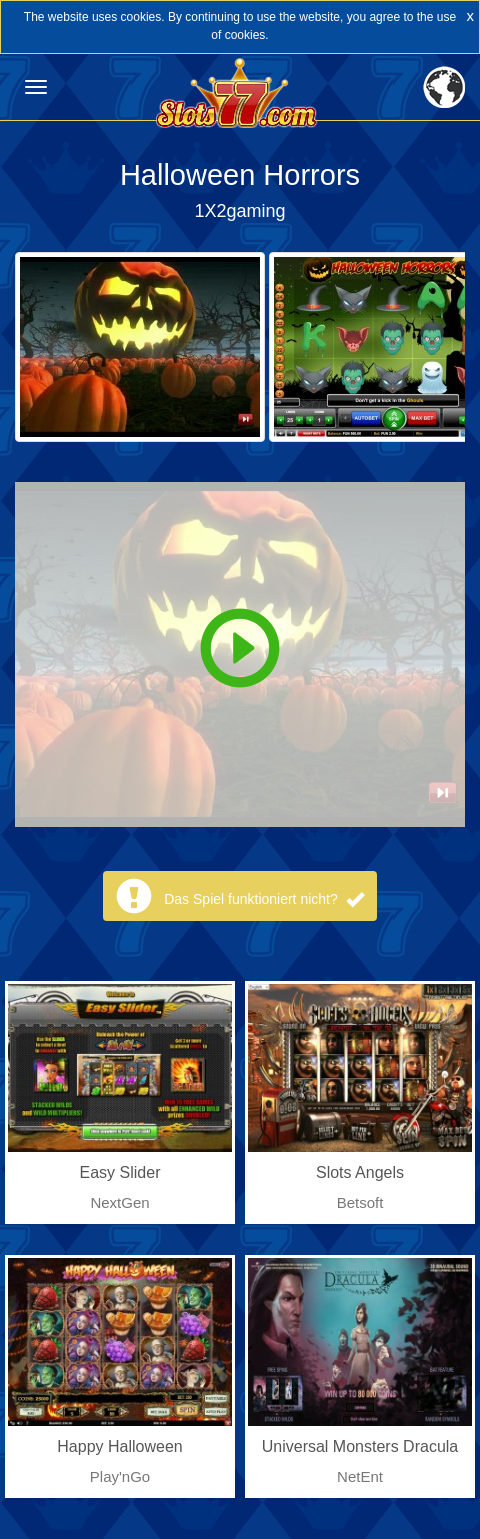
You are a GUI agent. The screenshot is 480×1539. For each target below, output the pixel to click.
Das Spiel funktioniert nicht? (263, 899)
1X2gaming (239, 211)
